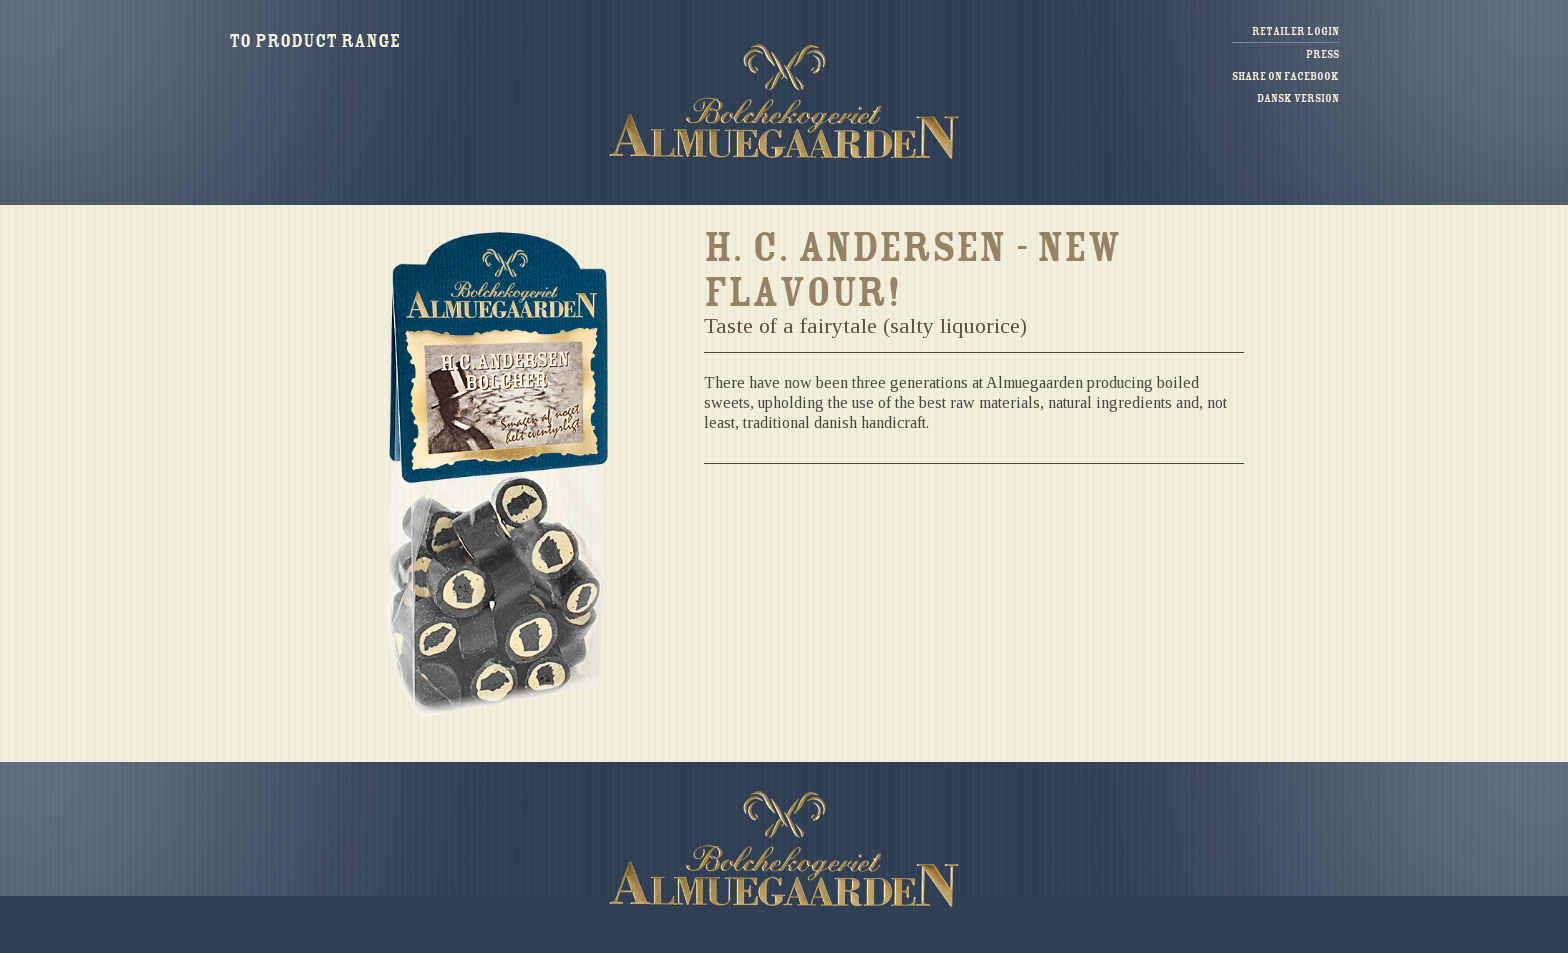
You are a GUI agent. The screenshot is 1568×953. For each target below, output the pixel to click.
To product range (314, 41)
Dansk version (1298, 98)
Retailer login (1295, 31)
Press (1322, 54)
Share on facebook (1285, 76)
